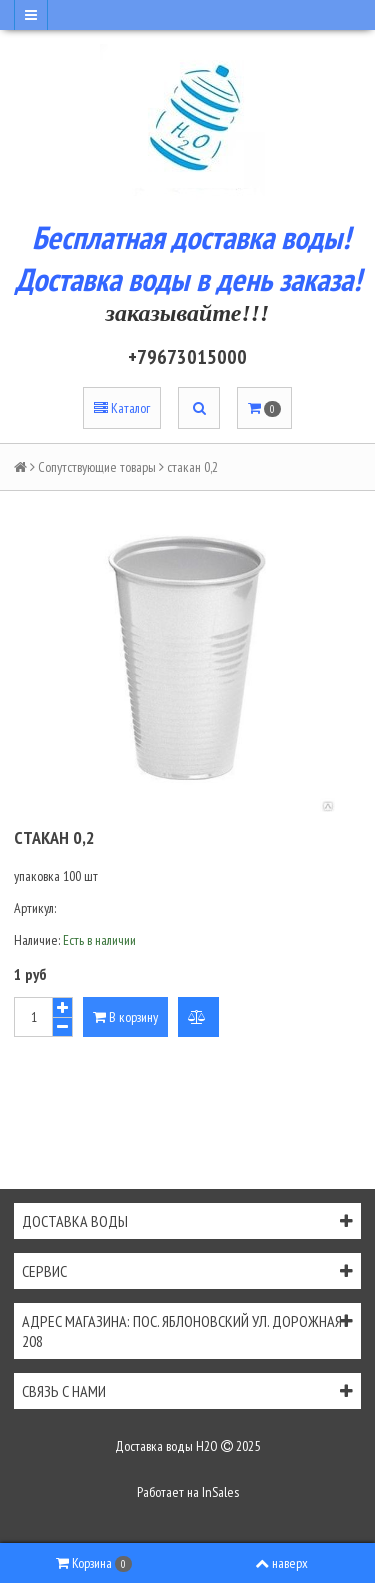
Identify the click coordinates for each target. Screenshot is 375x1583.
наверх (281, 1563)
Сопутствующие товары (97, 467)
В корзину (125, 1017)
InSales (220, 1492)
